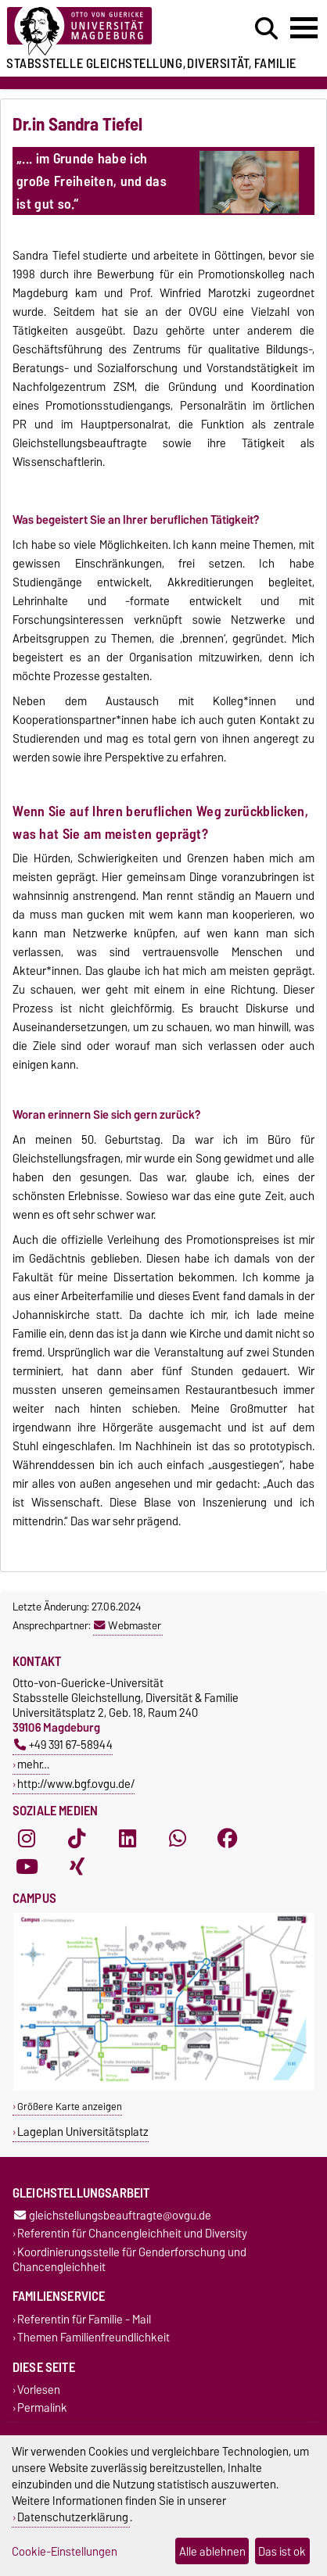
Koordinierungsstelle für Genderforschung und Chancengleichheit (129, 2259)
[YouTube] (27, 1867)
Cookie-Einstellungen (64, 2551)
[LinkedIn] (127, 1839)
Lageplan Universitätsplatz (83, 2131)
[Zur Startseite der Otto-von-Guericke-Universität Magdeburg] (100, 31)
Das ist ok (282, 2551)
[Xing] (77, 1867)
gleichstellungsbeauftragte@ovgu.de (112, 2216)
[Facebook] (228, 1839)
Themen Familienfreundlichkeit (93, 2337)
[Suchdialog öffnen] (266, 29)
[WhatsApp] (178, 1839)
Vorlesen (38, 2390)
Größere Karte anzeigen (69, 2106)
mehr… (33, 1764)
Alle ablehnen (212, 2551)
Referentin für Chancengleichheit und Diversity (132, 2234)
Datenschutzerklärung (72, 2517)
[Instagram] (27, 1839)
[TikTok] (77, 1839)
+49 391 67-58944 (63, 1744)
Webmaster (127, 1625)
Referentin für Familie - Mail (84, 2319)
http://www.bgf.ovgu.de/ (76, 1783)
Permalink (42, 2408)
